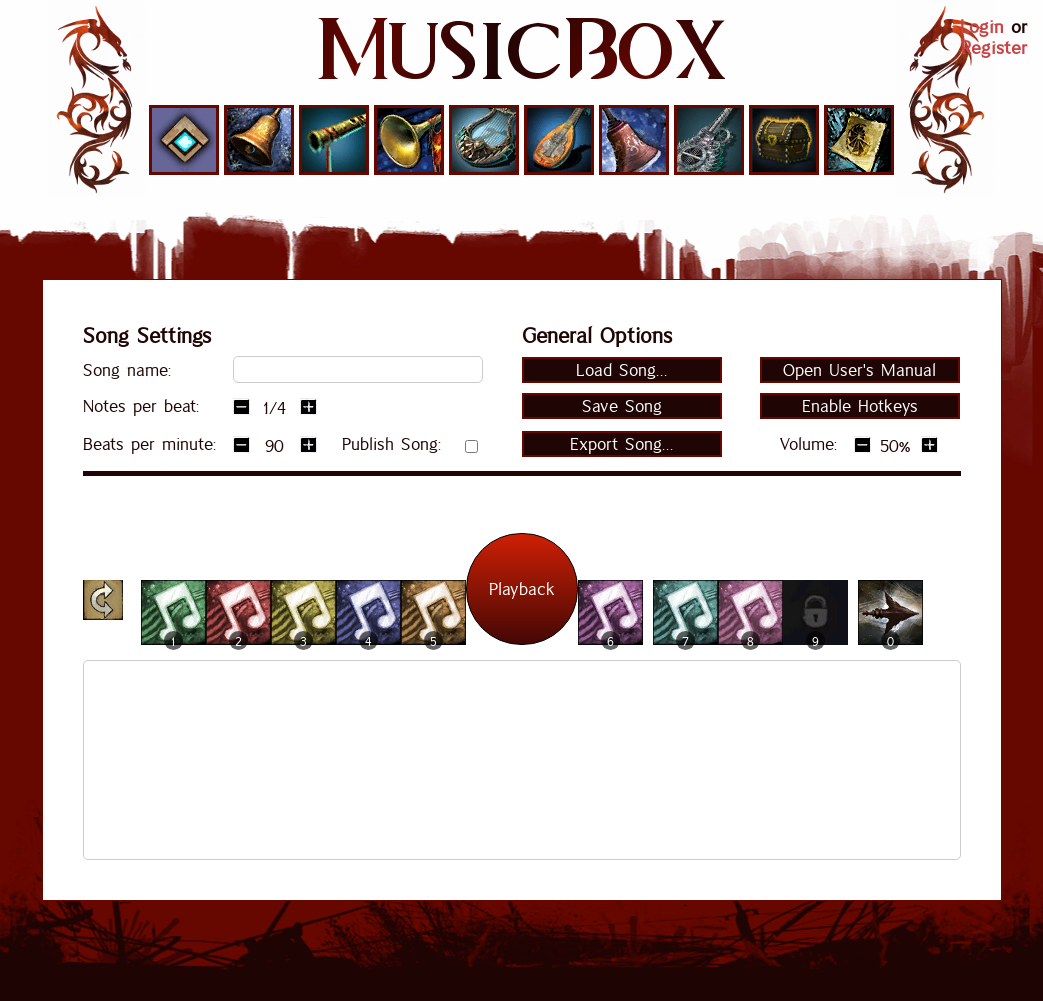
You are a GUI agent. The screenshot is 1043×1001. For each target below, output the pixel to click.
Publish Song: (391, 444)
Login (982, 26)
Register (994, 47)
